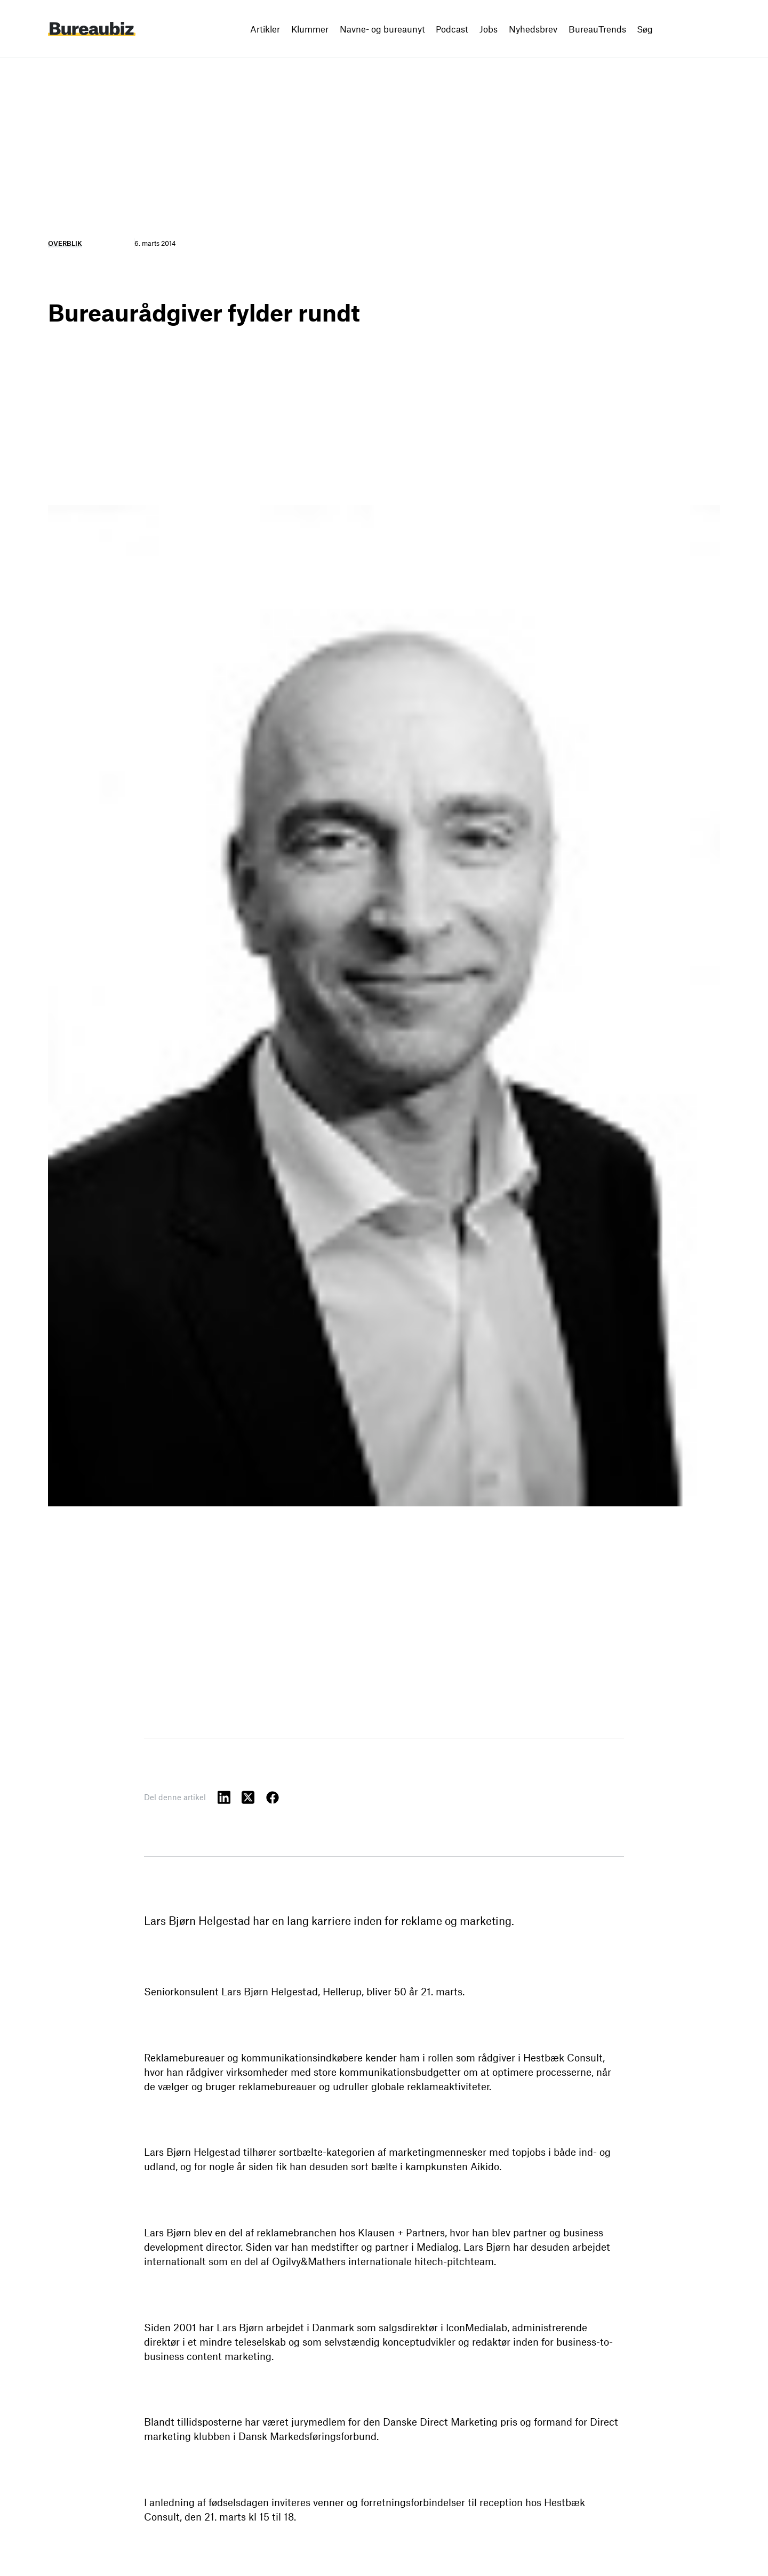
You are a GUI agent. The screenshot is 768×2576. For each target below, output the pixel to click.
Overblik (65, 243)
